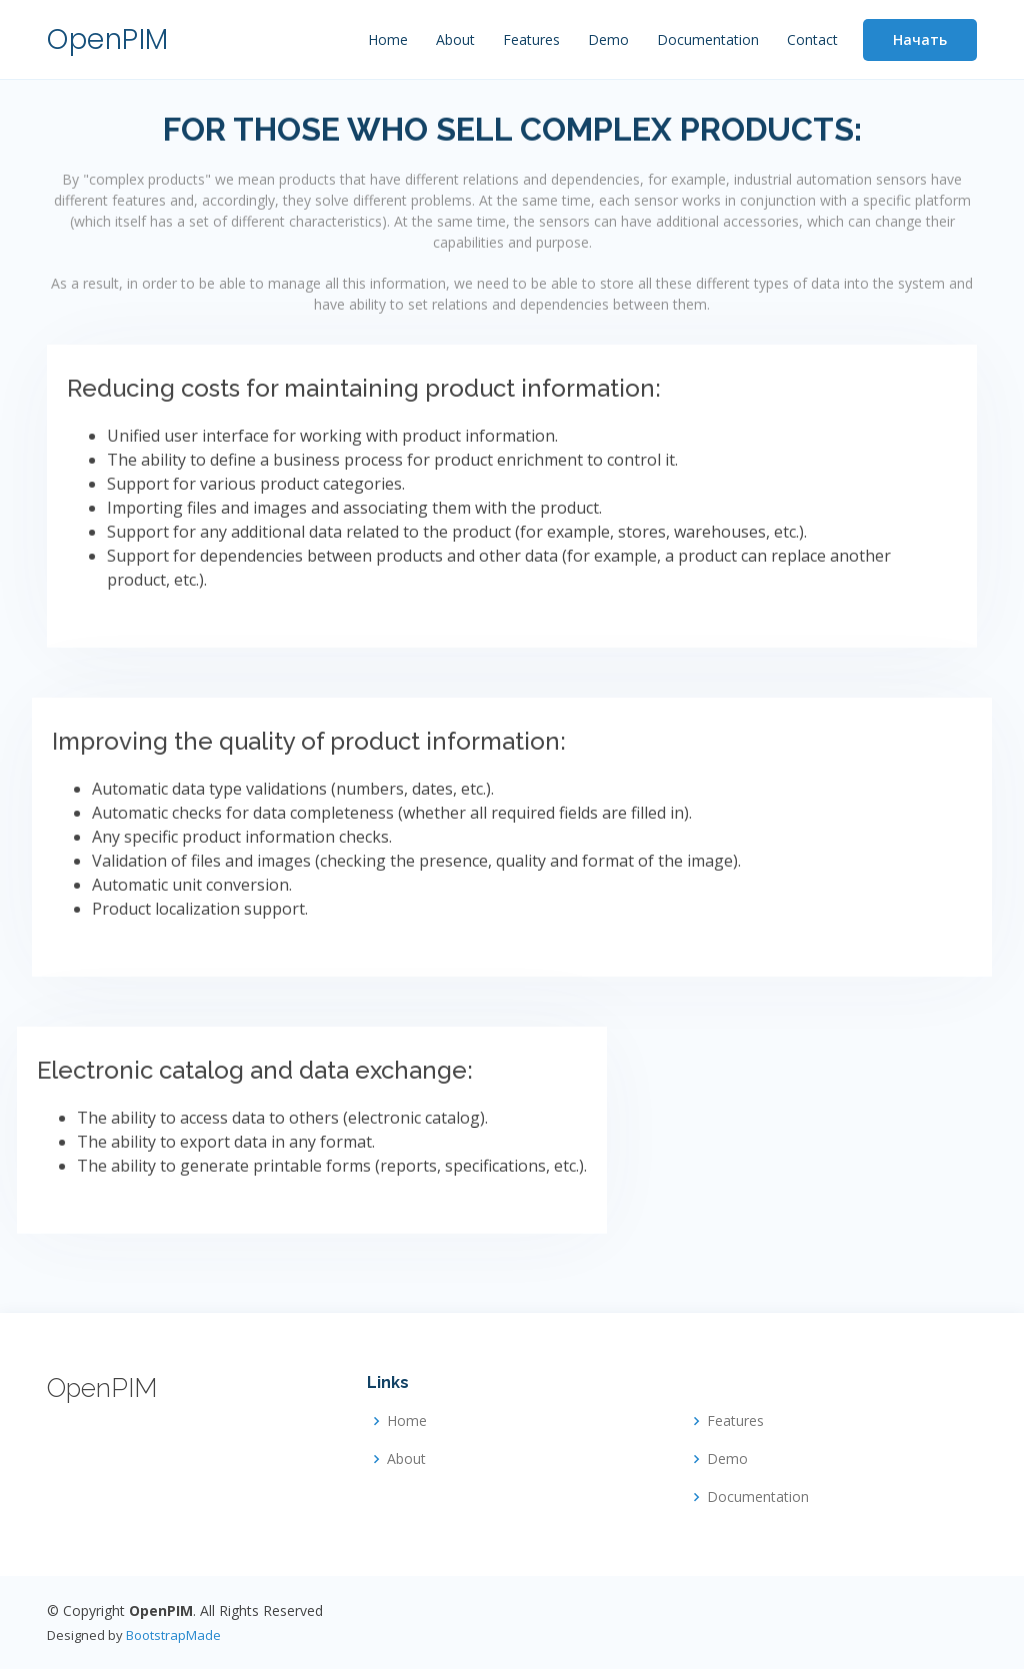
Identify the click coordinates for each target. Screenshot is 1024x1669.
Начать (920, 39)
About (455, 39)
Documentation (708, 39)
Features (531, 39)
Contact (812, 39)
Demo (608, 39)
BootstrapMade (173, 1635)
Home (388, 39)
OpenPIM (108, 39)
